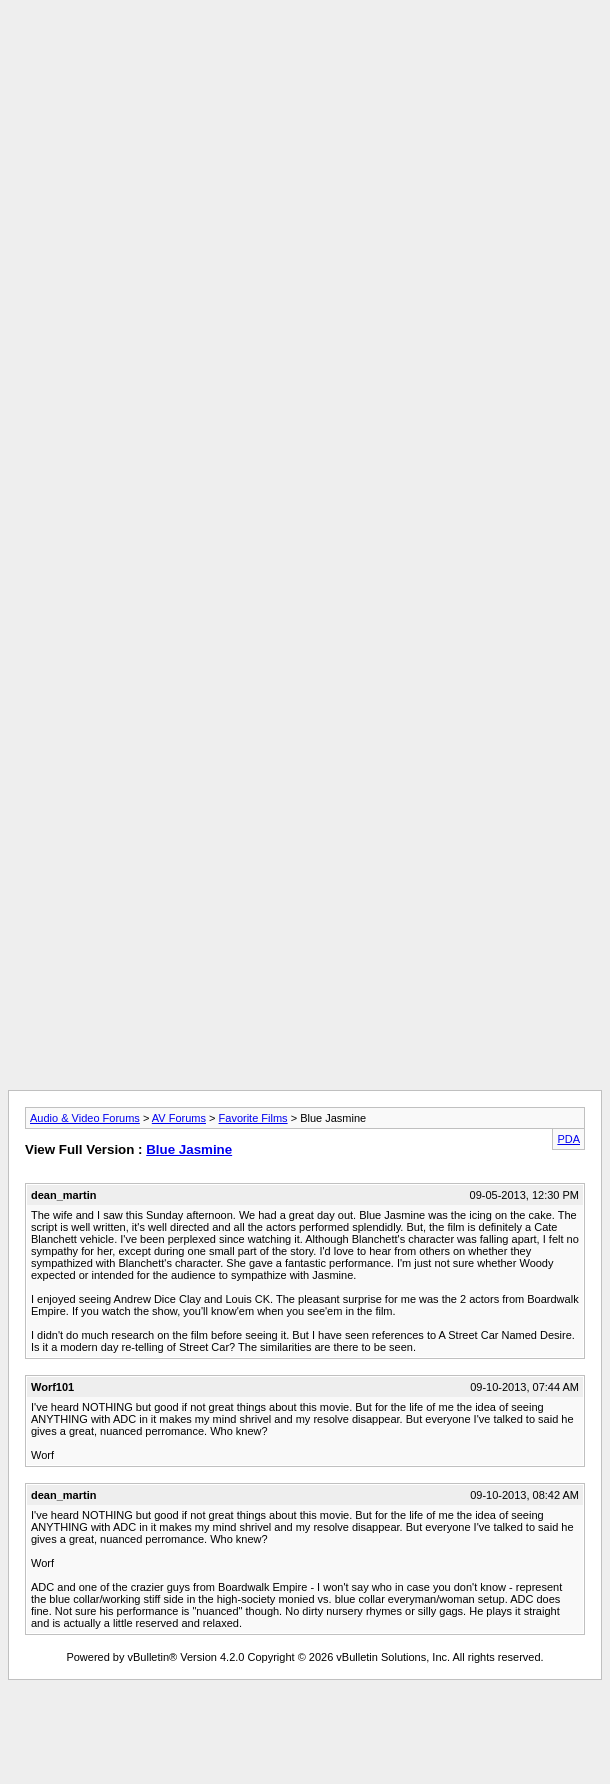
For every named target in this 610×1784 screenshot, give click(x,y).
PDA (568, 1139)
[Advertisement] (301, 245)
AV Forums (179, 1118)
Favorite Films (253, 1118)
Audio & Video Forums (85, 1118)
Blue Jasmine (189, 1149)
